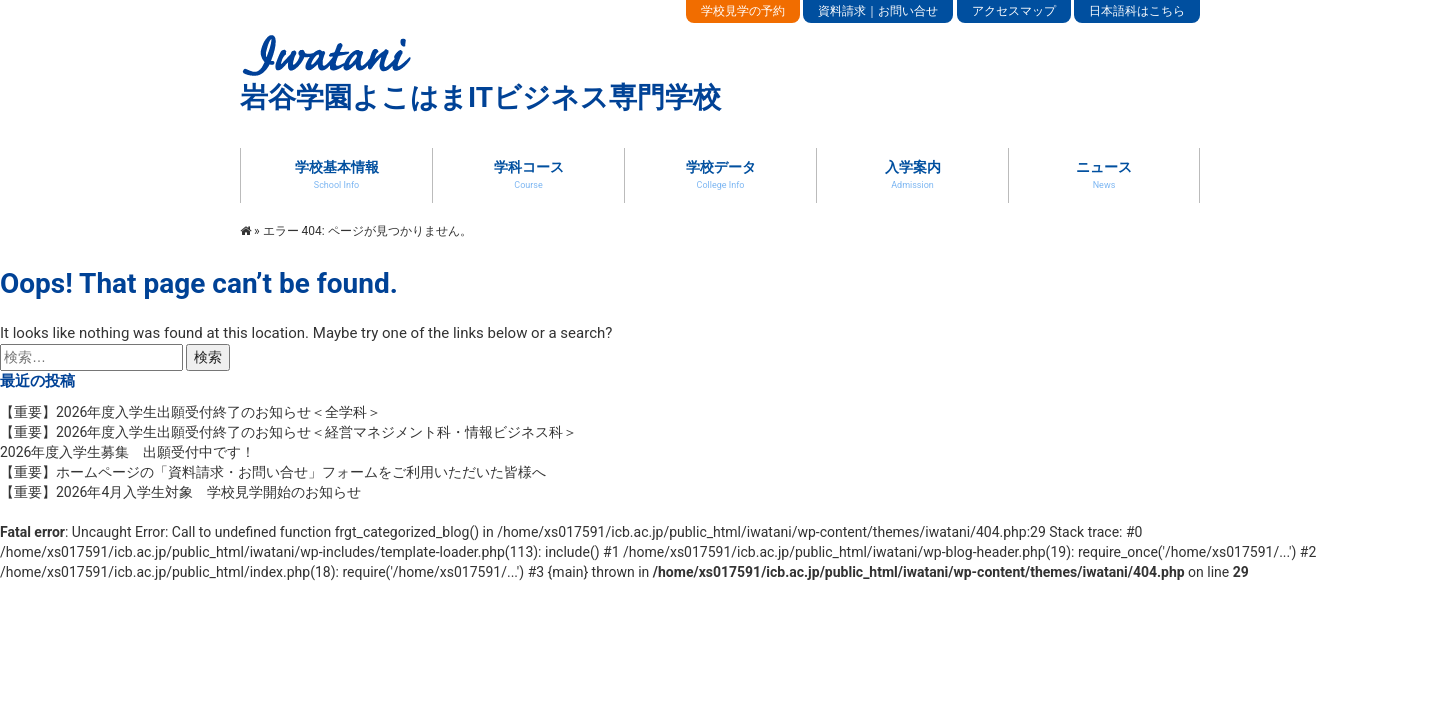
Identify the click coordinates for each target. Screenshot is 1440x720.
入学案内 (913, 174)
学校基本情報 (337, 174)
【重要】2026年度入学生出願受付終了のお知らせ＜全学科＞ (197, 412)
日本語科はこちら (1137, 11)
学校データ (721, 174)
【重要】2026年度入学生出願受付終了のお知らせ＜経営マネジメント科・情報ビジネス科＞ (295, 432)
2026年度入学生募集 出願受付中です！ (127, 452)
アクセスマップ (1014, 11)
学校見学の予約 (743, 11)
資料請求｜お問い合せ (878, 11)
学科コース (529, 174)
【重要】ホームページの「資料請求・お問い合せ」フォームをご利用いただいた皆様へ (273, 472)
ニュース (1104, 174)
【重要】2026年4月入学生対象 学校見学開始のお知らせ (180, 492)
